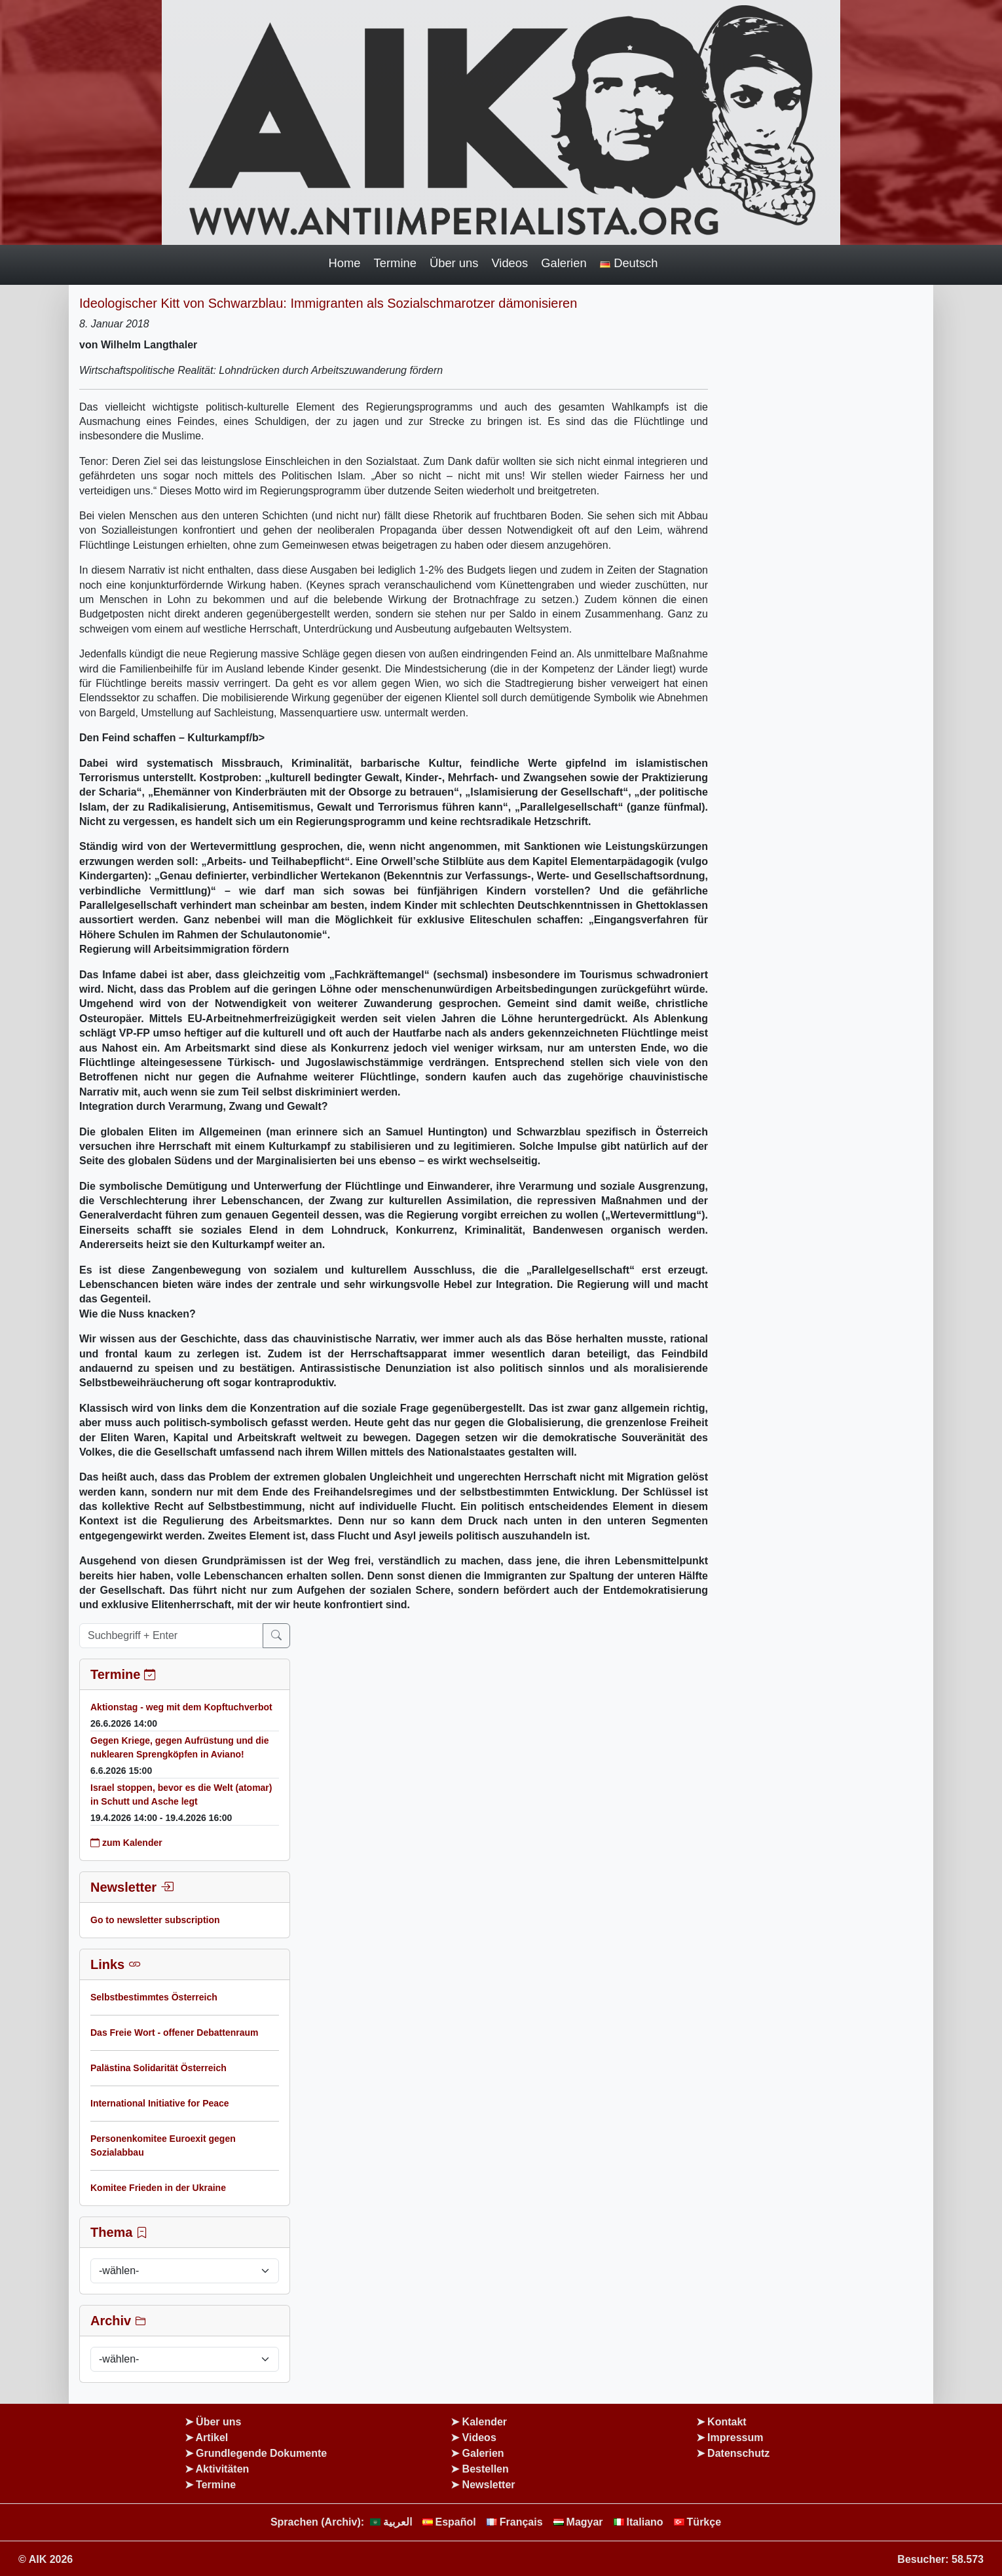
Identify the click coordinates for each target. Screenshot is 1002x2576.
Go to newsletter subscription (155, 1920)
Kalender (484, 2421)
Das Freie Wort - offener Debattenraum (174, 2032)
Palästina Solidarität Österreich (158, 2068)
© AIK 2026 (45, 2559)
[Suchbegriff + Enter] (171, 1635)
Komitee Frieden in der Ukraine (158, 2187)
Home (345, 263)
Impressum (735, 2437)
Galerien (563, 263)
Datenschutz (738, 2453)
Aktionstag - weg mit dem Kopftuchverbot (181, 1707)
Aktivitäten (223, 2469)
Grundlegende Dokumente (261, 2453)
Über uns (454, 263)
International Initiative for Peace (159, 2103)
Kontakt (727, 2421)
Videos (509, 263)
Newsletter (488, 2484)
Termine (395, 263)
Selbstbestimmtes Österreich (153, 1997)
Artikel (212, 2437)
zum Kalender (126, 1842)
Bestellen (485, 2469)
